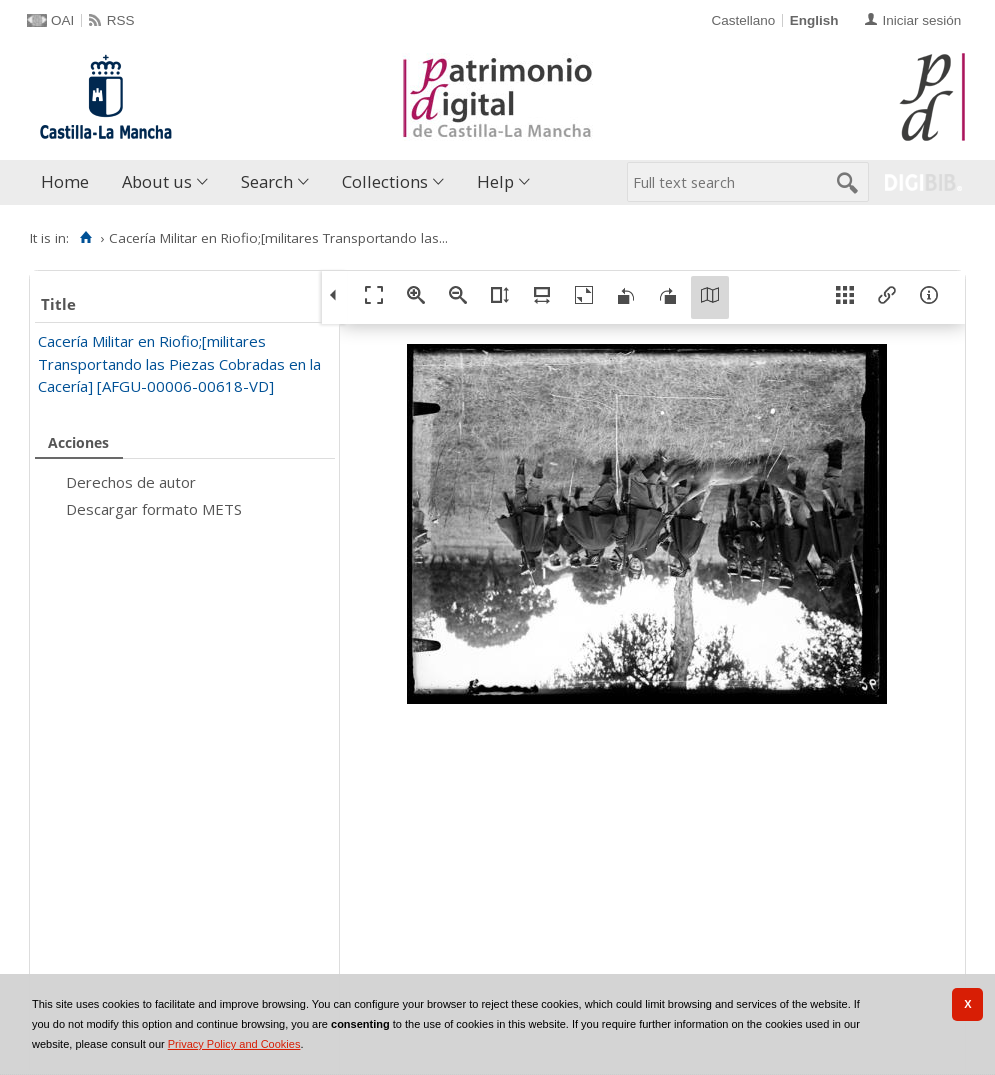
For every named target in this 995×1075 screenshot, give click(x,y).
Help (495, 181)
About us (157, 181)
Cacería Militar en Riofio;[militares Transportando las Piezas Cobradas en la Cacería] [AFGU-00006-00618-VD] (179, 363)
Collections (385, 181)
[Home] (85, 238)
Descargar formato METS (154, 509)
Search (267, 181)
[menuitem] (69, 182)
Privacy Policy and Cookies (234, 1044)
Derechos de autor (131, 482)
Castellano (743, 20)
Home (65, 181)
